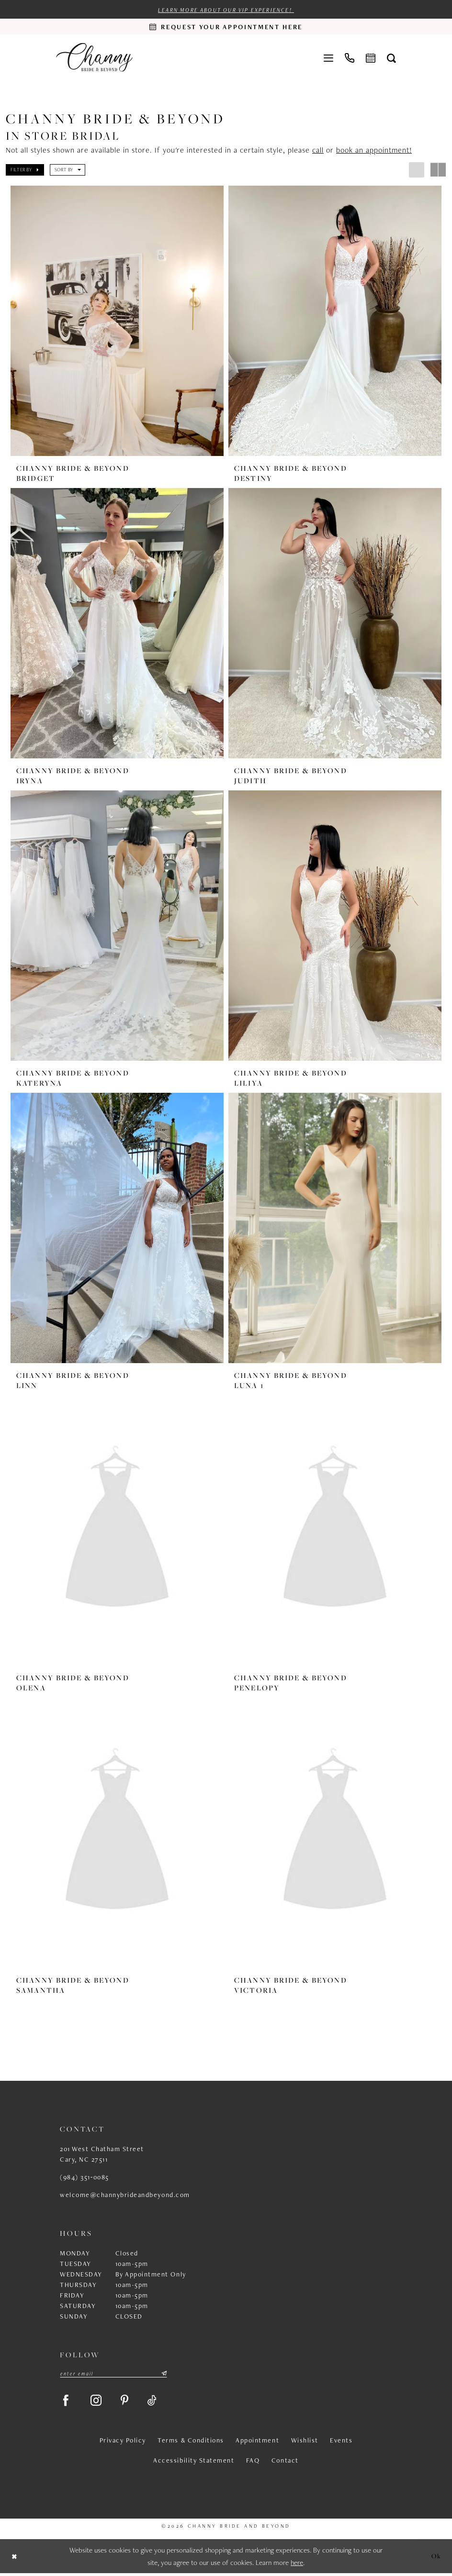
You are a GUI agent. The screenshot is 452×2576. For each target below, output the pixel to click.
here (297, 2565)
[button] (328, 57)
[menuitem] (328, 57)
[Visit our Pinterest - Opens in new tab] (128, 2402)
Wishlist (304, 2443)
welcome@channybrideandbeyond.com (125, 2195)
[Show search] (391, 58)
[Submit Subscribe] (163, 2374)
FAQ (253, 2463)
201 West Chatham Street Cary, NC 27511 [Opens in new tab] (102, 2155)
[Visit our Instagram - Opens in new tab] (98, 2402)
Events (341, 2443)
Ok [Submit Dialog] (435, 2558)
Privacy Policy (123, 2443)
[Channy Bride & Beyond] (94, 57)
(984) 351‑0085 (84, 2178)
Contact (285, 2463)
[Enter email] (113, 2374)
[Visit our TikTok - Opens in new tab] (157, 2402)
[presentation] (117, 321)
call (318, 150)
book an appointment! (374, 150)
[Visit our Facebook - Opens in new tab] (66, 2402)
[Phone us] (349, 57)
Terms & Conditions (191, 2443)
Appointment (257, 2443)
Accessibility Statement (193, 2463)
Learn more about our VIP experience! (226, 10)
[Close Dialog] (15, 2559)
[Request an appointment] (226, 26)
